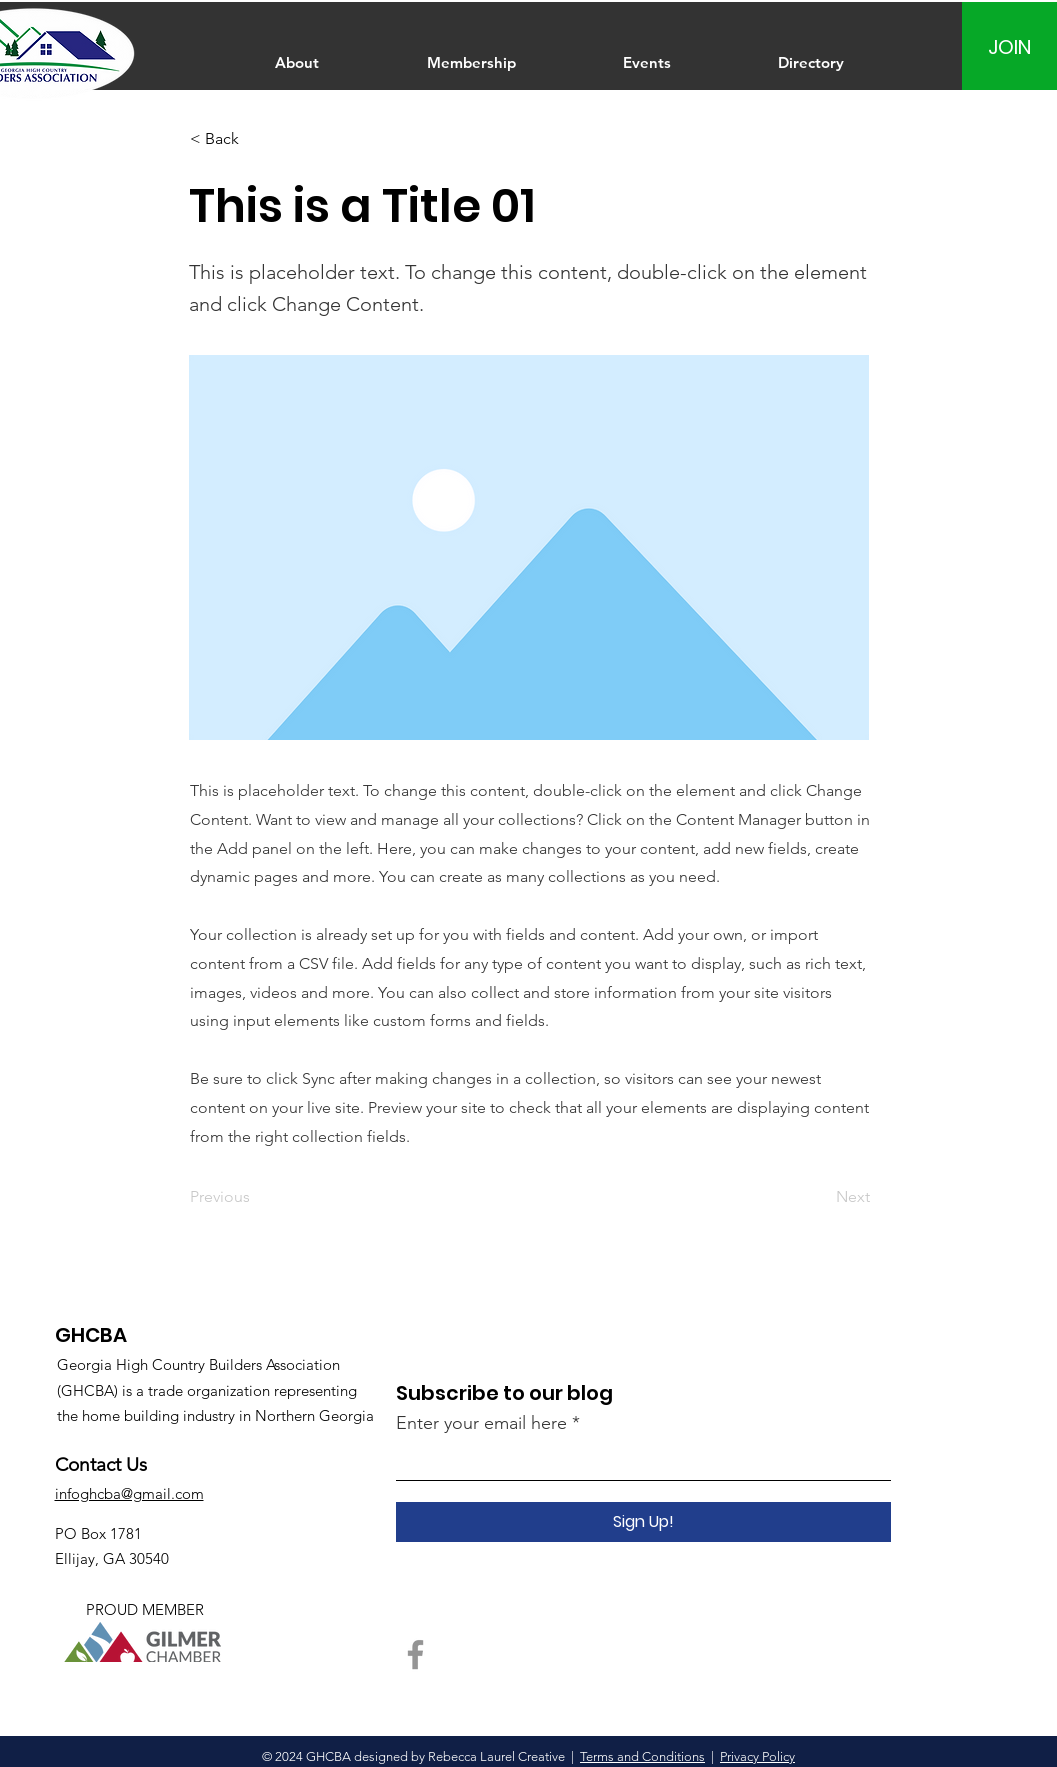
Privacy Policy (757, 1756)
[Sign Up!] (643, 1522)
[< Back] (256, 140)
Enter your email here (481, 1423)
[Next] (820, 1197)
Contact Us (101, 1464)
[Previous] (256, 1197)
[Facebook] (415, 1654)
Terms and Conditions (642, 1756)
